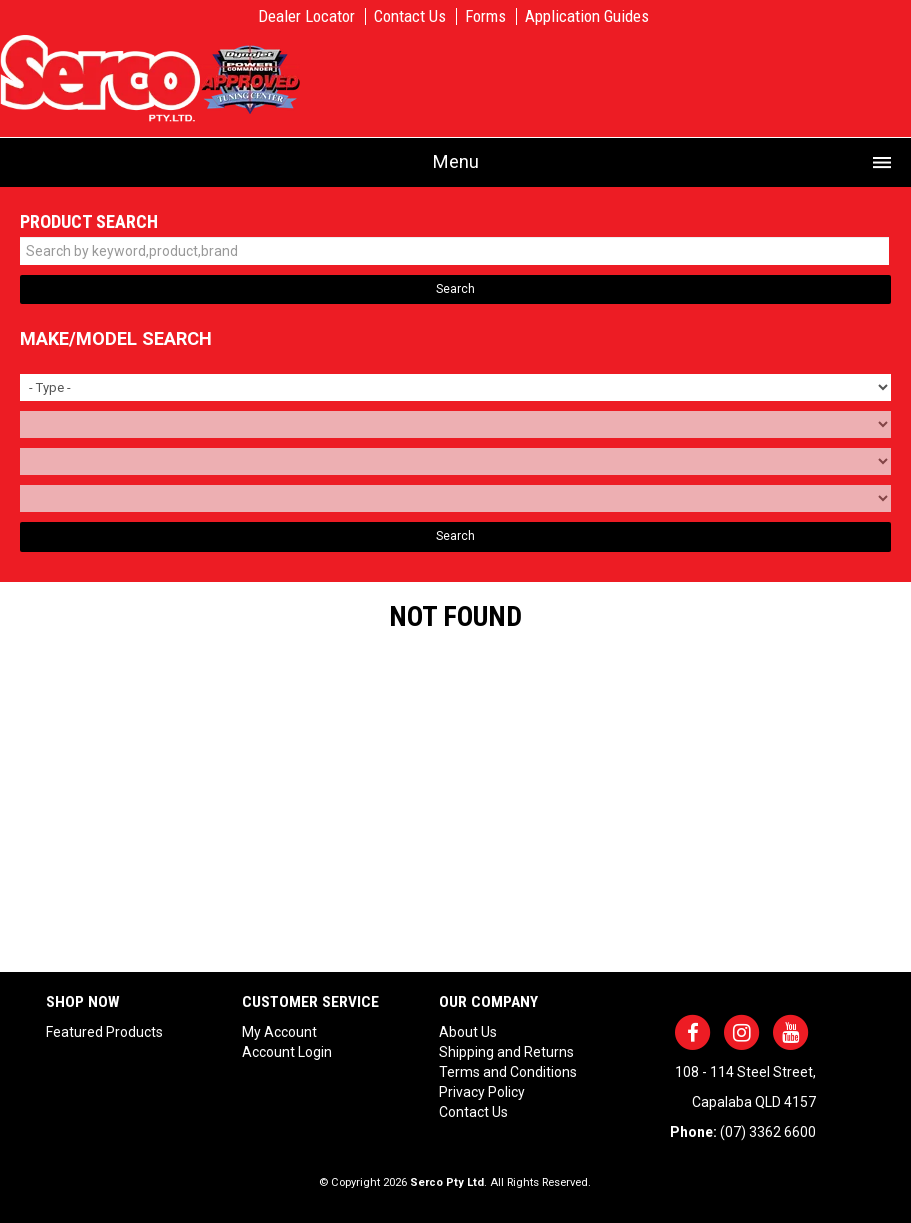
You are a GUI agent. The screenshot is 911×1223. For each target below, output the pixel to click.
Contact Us (410, 16)
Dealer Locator (306, 16)
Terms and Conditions (508, 1072)
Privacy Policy (482, 1092)
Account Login (287, 1052)
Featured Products (104, 1032)
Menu (456, 161)
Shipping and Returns (506, 1052)
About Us (468, 1032)
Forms (485, 16)
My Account (279, 1032)
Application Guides (587, 16)
